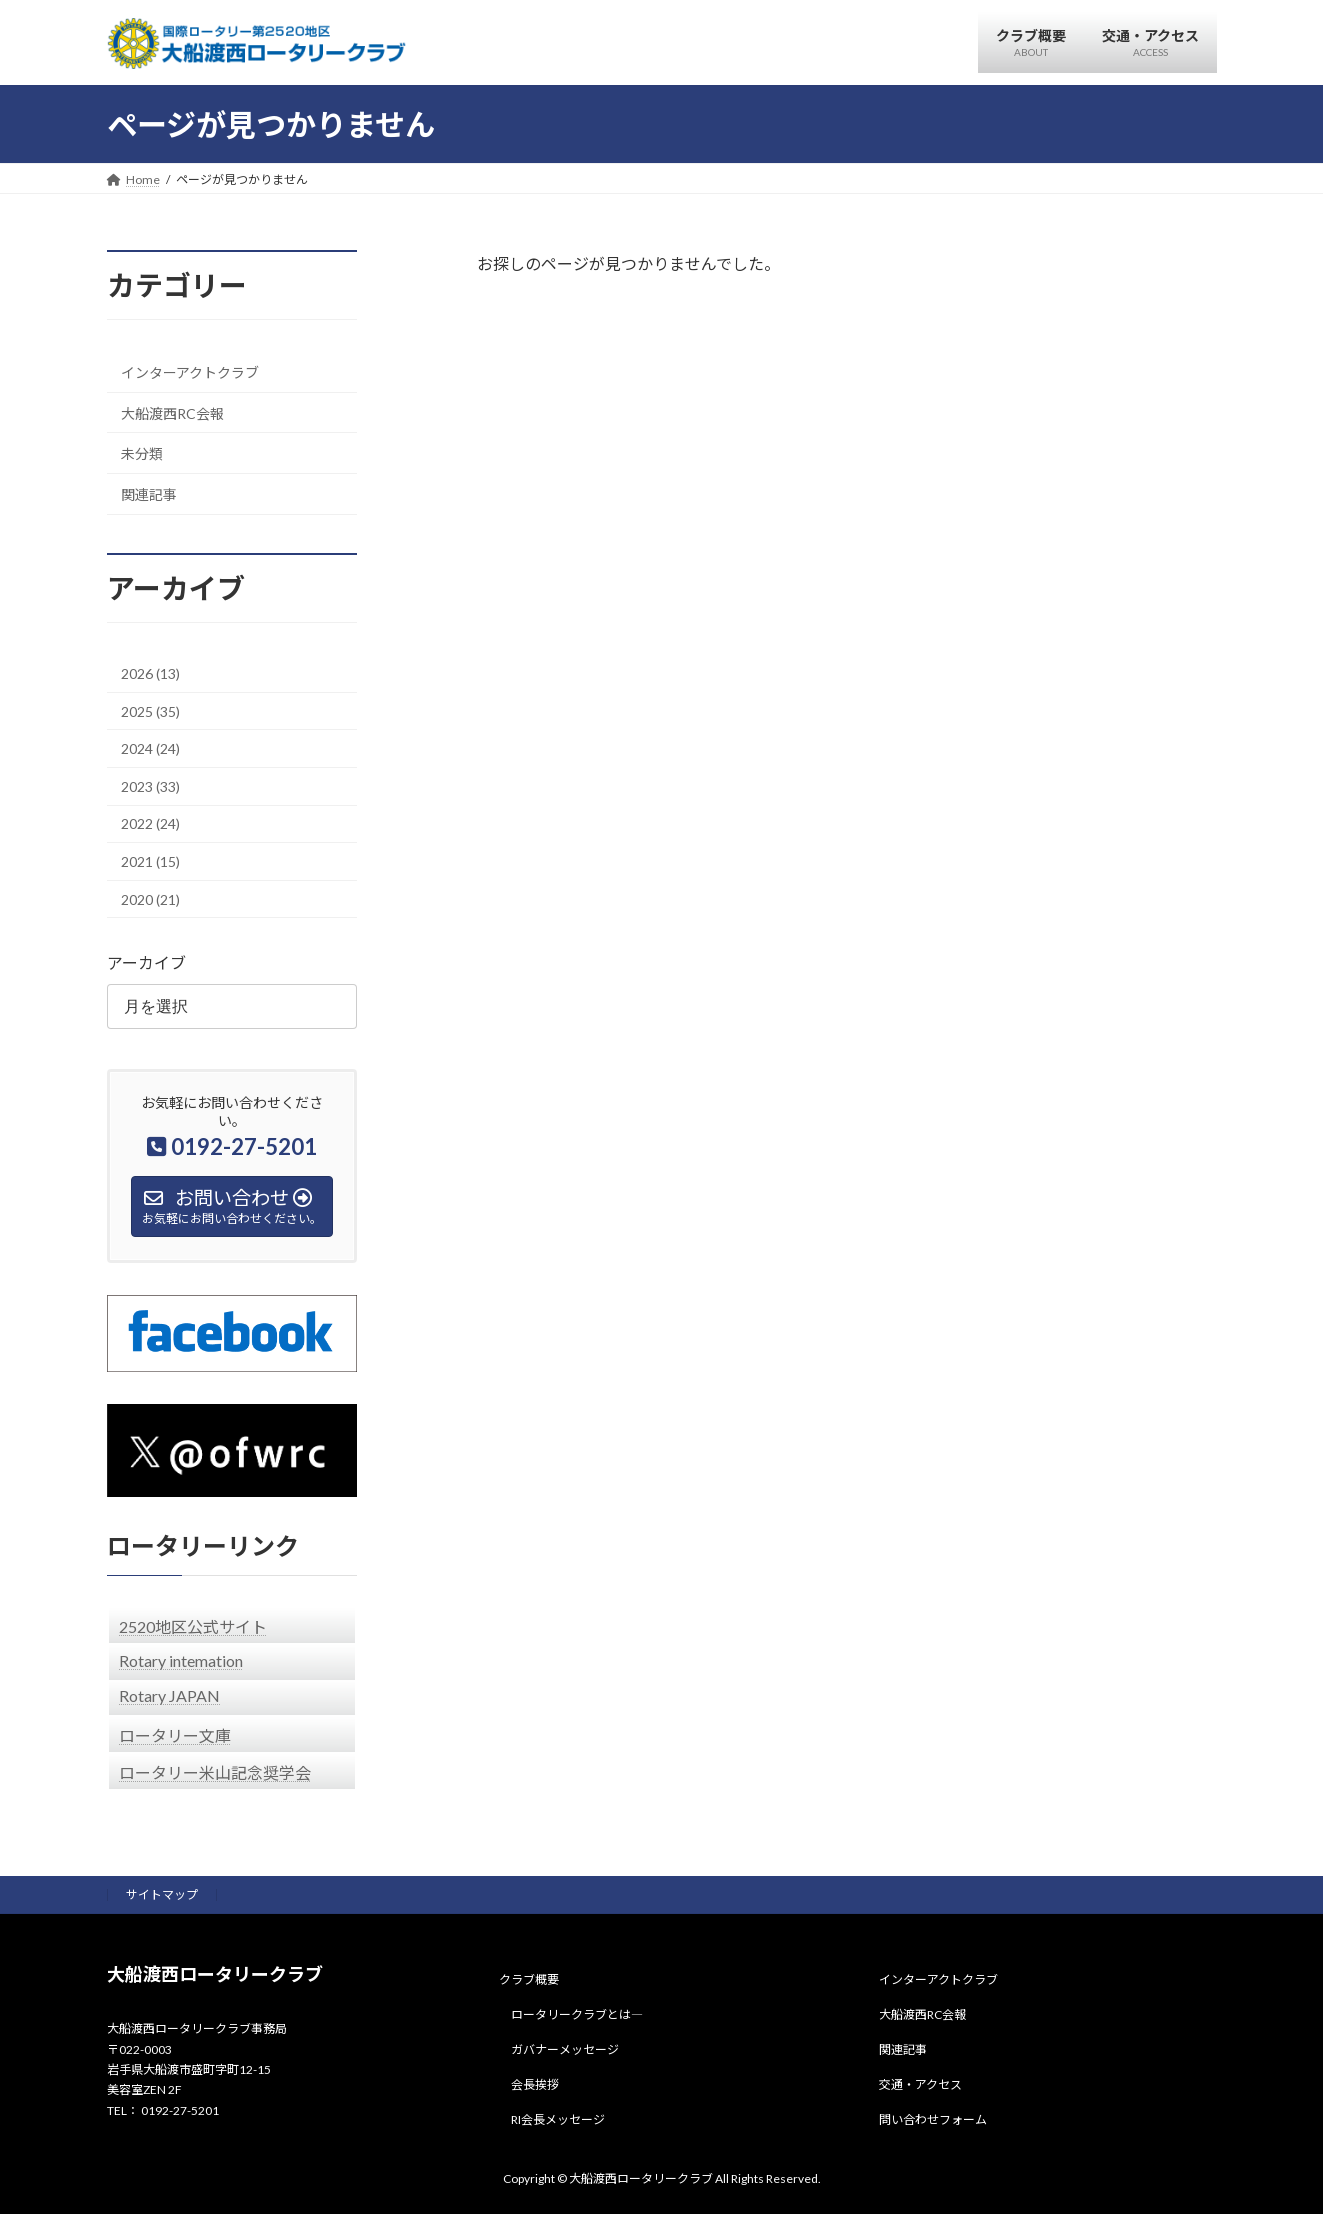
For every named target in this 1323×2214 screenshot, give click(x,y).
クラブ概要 (529, 1980)
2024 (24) (150, 748)
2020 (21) (150, 898)
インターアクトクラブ (190, 372)
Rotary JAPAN (169, 1694)
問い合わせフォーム (933, 2119)
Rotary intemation (181, 1659)
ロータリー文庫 (175, 1734)
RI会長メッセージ (558, 2119)
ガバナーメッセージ (565, 2049)
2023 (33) (150, 785)
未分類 (142, 453)
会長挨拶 (535, 2084)
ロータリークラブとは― (577, 2014)
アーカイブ (146, 962)
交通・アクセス (920, 2084)
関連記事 (149, 493)
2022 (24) (150, 823)
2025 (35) (150, 710)
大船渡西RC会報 (172, 412)
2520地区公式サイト (193, 1625)
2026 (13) (150, 673)
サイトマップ (162, 1894)
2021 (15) (150, 861)
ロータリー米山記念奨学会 (215, 1771)
